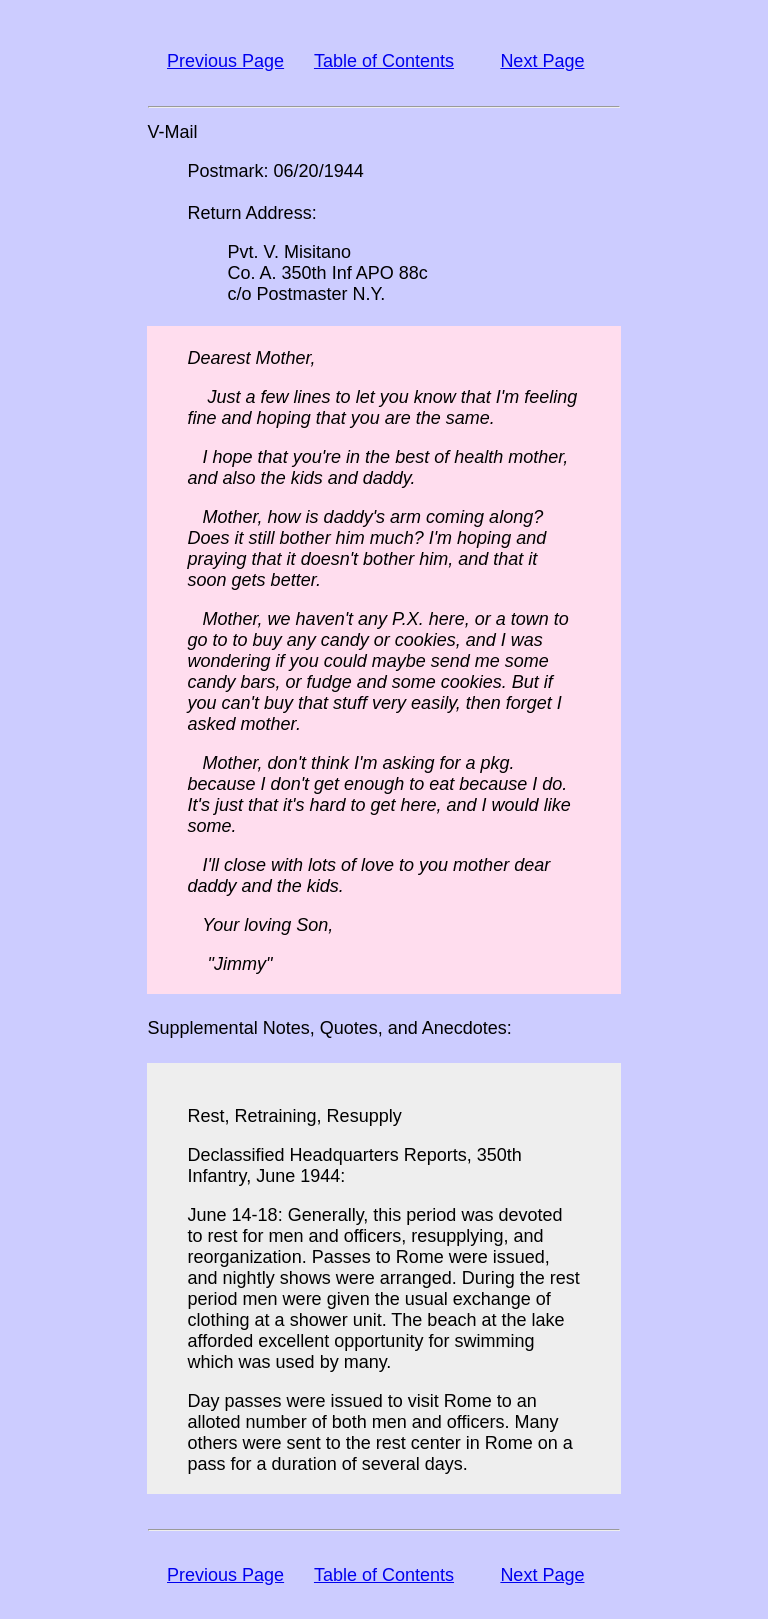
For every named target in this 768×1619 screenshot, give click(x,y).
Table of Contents (384, 61)
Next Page (542, 61)
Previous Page (225, 61)
